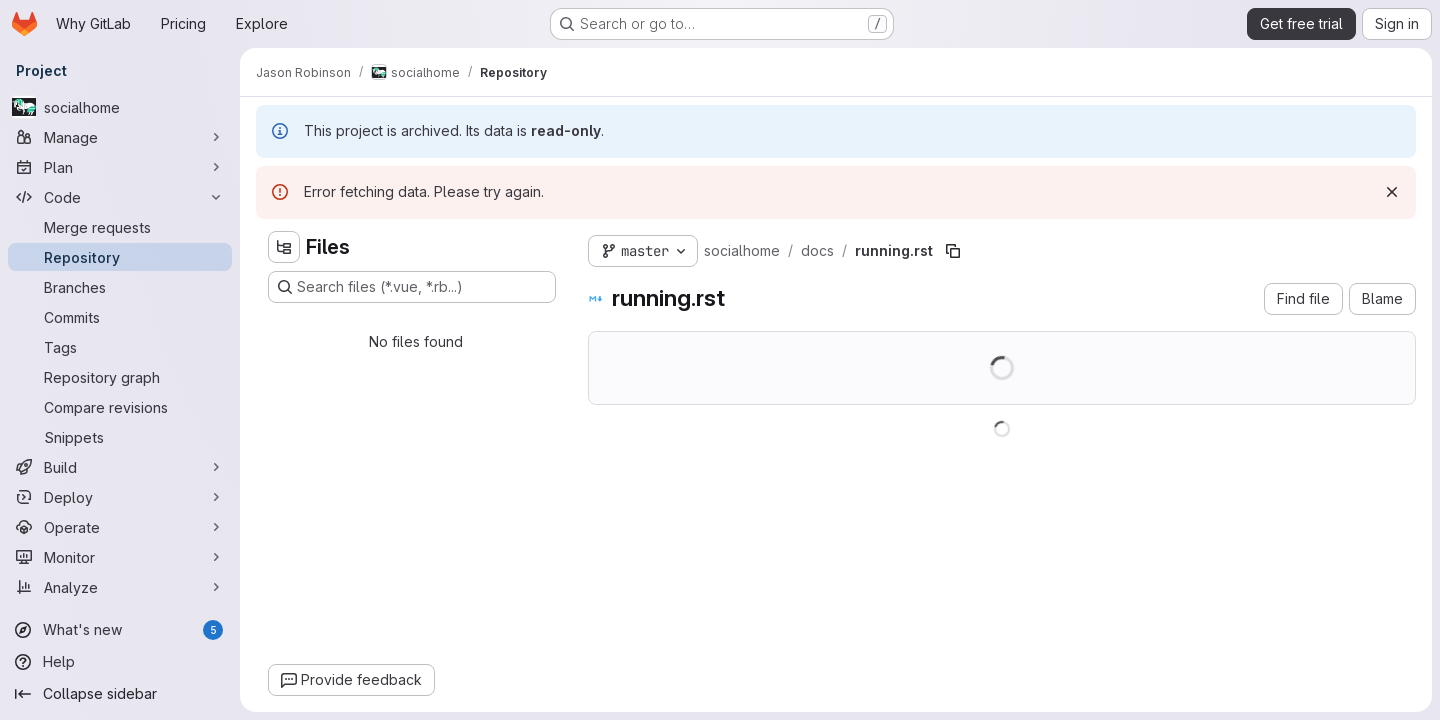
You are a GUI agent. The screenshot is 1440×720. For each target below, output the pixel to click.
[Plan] (120, 167)
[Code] (120, 197)
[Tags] (120, 347)
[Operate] (120, 527)
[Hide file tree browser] (284, 247)
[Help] (120, 662)
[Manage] (120, 137)
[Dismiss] (1392, 192)
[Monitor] (120, 557)
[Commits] (120, 317)
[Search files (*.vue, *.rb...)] (412, 287)
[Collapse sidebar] (120, 694)
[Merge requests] (120, 227)
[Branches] (120, 287)
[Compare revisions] (120, 407)
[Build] (120, 467)
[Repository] (120, 257)
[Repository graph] (120, 377)
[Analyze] (120, 587)
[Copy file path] (953, 251)
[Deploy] (120, 497)
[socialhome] (120, 107)
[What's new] (120, 630)
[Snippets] (120, 437)
